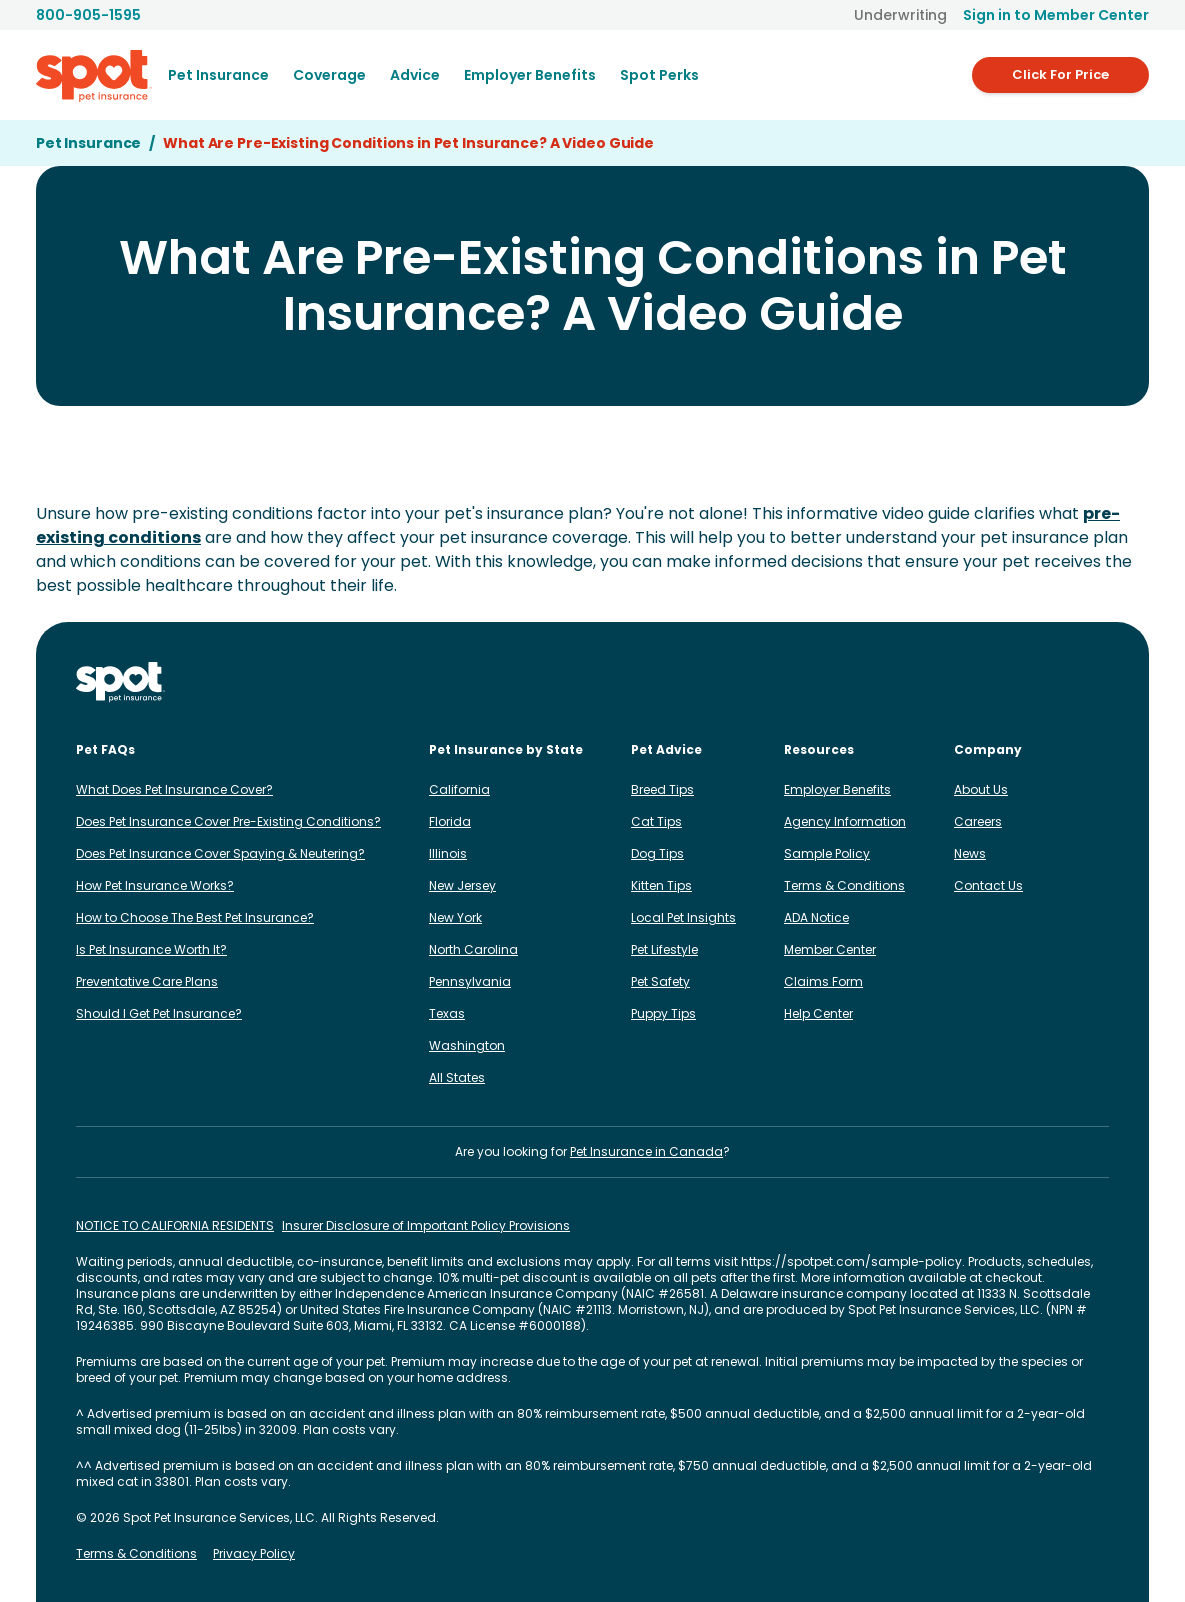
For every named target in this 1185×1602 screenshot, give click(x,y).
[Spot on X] (1033, 682)
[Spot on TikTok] (1001, 682)
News (970, 853)
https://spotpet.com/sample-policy (851, 1261)
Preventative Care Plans (147, 981)
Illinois (448, 853)
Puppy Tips (663, 1013)
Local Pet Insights (683, 917)
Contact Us (988, 885)
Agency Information (845, 821)
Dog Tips (657, 853)
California (459, 789)
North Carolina (473, 949)
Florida (450, 821)
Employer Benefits (837, 789)
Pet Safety (660, 981)
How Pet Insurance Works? (155, 885)
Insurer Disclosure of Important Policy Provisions (426, 1226)
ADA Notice (816, 917)
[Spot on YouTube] (1097, 682)
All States (457, 1077)
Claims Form (823, 981)
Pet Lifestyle (664, 949)
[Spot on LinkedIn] (969, 682)
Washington (467, 1045)
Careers (978, 821)
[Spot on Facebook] (937, 682)
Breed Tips (662, 789)
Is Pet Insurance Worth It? (151, 949)
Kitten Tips (661, 885)
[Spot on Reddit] (1065, 682)
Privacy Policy (254, 1554)
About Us (981, 789)
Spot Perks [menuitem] (659, 75)
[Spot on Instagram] (905, 682)
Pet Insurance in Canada (646, 1151)
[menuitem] (218, 75)
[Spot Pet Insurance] (120, 682)
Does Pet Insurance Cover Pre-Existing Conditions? (228, 821)
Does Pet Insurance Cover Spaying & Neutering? (220, 853)
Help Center (818, 1013)
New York (455, 917)
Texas (447, 1013)
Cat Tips (656, 821)
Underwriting (900, 15)
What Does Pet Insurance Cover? (174, 789)
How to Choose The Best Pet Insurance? (195, 917)
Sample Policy (827, 853)
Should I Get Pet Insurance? (159, 1013)
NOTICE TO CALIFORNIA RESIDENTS (175, 1226)
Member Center (830, 949)
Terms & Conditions (844, 885)
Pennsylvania (470, 981)
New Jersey (462, 885)
